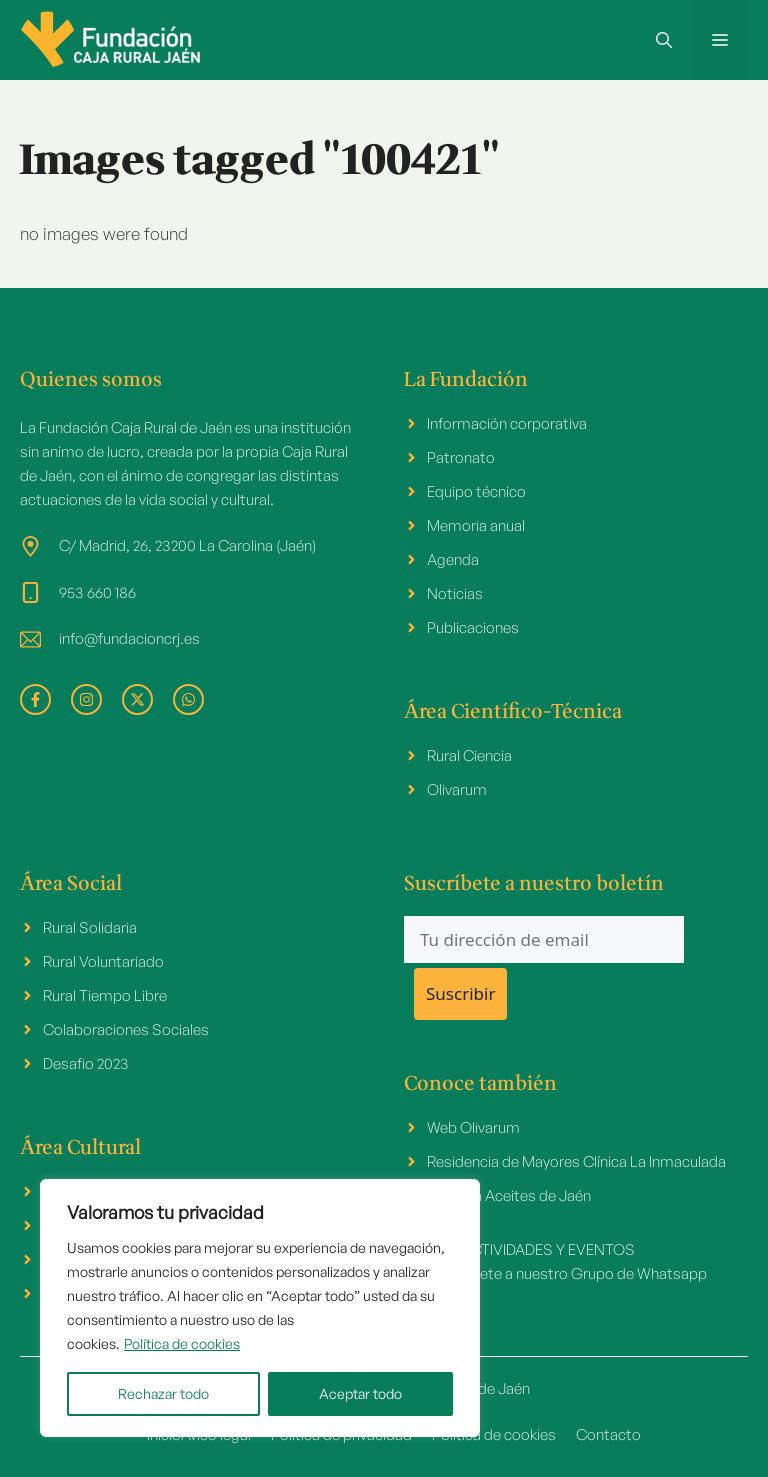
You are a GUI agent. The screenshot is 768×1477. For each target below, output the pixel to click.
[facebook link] (35, 699)
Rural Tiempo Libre (105, 995)
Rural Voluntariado (103, 961)
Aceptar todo (360, 1393)
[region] (260, 1308)
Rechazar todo (163, 1393)
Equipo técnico (476, 491)
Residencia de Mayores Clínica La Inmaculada (576, 1161)
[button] (664, 40)
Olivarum (457, 789)
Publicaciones (473, 627)
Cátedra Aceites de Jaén (509, 1195)
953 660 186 (97, 592)
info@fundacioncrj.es (129, 638)
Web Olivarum (473, 1127)
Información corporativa (507, 423)
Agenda (453, 559)
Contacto (608, 1434)
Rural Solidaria (90, 927)
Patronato (461, 457)
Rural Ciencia (469, 755)
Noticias (455, 593)
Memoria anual (476, 525)
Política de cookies (182, 1343)
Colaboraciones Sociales (126, 1029)
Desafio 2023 (86, 1063)
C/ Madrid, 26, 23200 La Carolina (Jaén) (187, 545)
